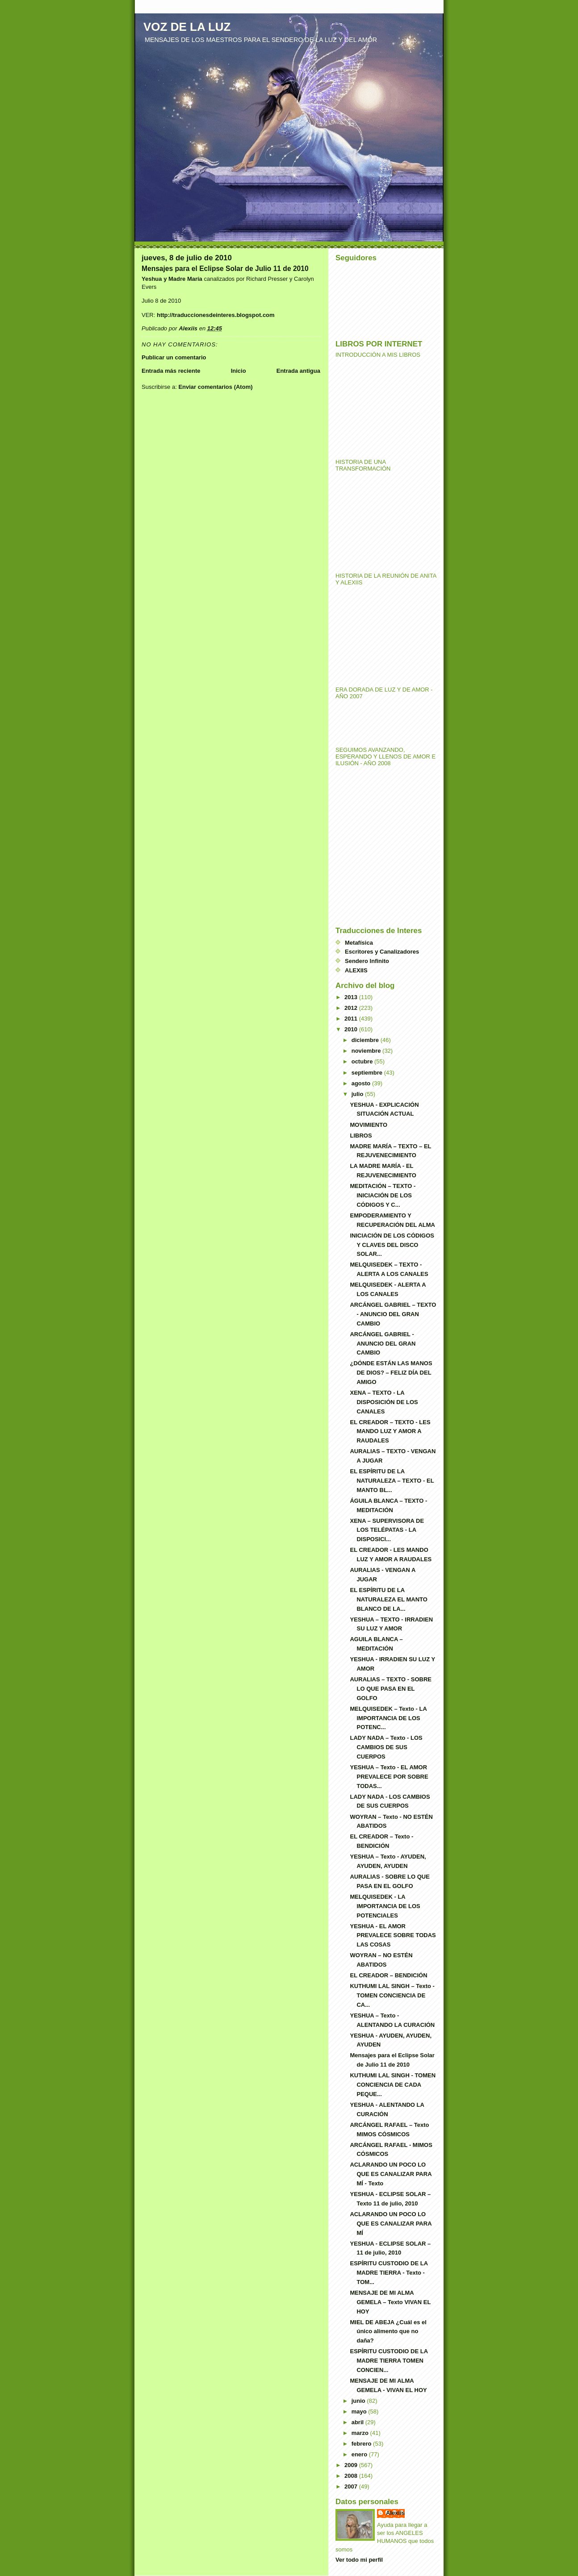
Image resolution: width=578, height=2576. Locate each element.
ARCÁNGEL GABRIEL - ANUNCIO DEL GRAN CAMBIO (382, 1343)
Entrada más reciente (171, 370)
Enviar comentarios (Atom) (215, 386)
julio (358, 1094)
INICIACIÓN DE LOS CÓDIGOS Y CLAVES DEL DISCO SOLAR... (392, 1245)
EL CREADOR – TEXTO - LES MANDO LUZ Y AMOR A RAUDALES (390, 1431)
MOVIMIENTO (368, 1124)
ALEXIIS (356, 970)
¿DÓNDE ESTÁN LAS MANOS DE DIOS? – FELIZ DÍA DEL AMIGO (391, 1372)
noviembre (367, 1050)
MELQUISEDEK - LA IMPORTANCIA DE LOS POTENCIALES (385, 1906)
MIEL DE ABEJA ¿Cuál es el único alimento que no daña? (388, 2331)
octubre (363, 1061)
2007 (351, 2486)
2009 (351, 2465)
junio (359, 2400)
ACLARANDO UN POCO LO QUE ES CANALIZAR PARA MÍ (390, 2223)
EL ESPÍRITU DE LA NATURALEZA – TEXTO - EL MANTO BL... (392, 1480)
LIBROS (361, 1135)
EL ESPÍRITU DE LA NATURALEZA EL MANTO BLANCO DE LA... (388, 1599)
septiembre (368, 1072)
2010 (351, 1029)
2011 (351, 1018)
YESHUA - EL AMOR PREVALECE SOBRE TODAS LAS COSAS (393, 1935)
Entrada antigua (298, 370)
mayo (360, 2411)
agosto (362, 1083)
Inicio (238, 370)
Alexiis (395, 2512)
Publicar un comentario (174, 357)
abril (358, 2422)
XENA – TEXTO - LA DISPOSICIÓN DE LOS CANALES (384, 1402)
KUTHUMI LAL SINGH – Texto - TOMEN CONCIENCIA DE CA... (392, 1995)
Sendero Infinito (367, 961)
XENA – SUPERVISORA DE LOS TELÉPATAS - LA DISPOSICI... (387, 1530)
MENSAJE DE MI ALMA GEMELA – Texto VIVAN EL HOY (390, 2302)
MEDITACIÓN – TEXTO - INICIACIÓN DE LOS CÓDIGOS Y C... (382, 1195)
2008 (351, 2475)
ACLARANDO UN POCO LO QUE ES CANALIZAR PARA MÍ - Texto (390, 2174)
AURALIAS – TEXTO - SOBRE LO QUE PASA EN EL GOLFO (390, 1688)
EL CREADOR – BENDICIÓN (388, 1975)
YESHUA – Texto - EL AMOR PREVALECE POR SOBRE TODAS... (389, 1776)
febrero (362, 2443)
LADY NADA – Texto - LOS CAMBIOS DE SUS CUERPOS (386, 1747)
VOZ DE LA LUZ (186, 26)
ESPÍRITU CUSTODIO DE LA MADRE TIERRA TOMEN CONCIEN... (388, 2360)
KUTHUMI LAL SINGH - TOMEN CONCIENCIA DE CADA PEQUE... (393, 2084)
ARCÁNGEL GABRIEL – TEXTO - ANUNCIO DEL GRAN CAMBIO (393, 1314)
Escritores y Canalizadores (382, 951)
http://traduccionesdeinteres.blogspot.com (216, 315)
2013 (351, 997)
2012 (351, 1008)
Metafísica (359, 942)
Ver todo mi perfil (359, 2559)
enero (360, 2454)
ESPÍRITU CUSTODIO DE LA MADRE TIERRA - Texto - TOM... (388, 2272)
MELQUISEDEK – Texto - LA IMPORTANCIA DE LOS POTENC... (388, 1718)
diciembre (366, 1040)
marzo (361, 2433)
